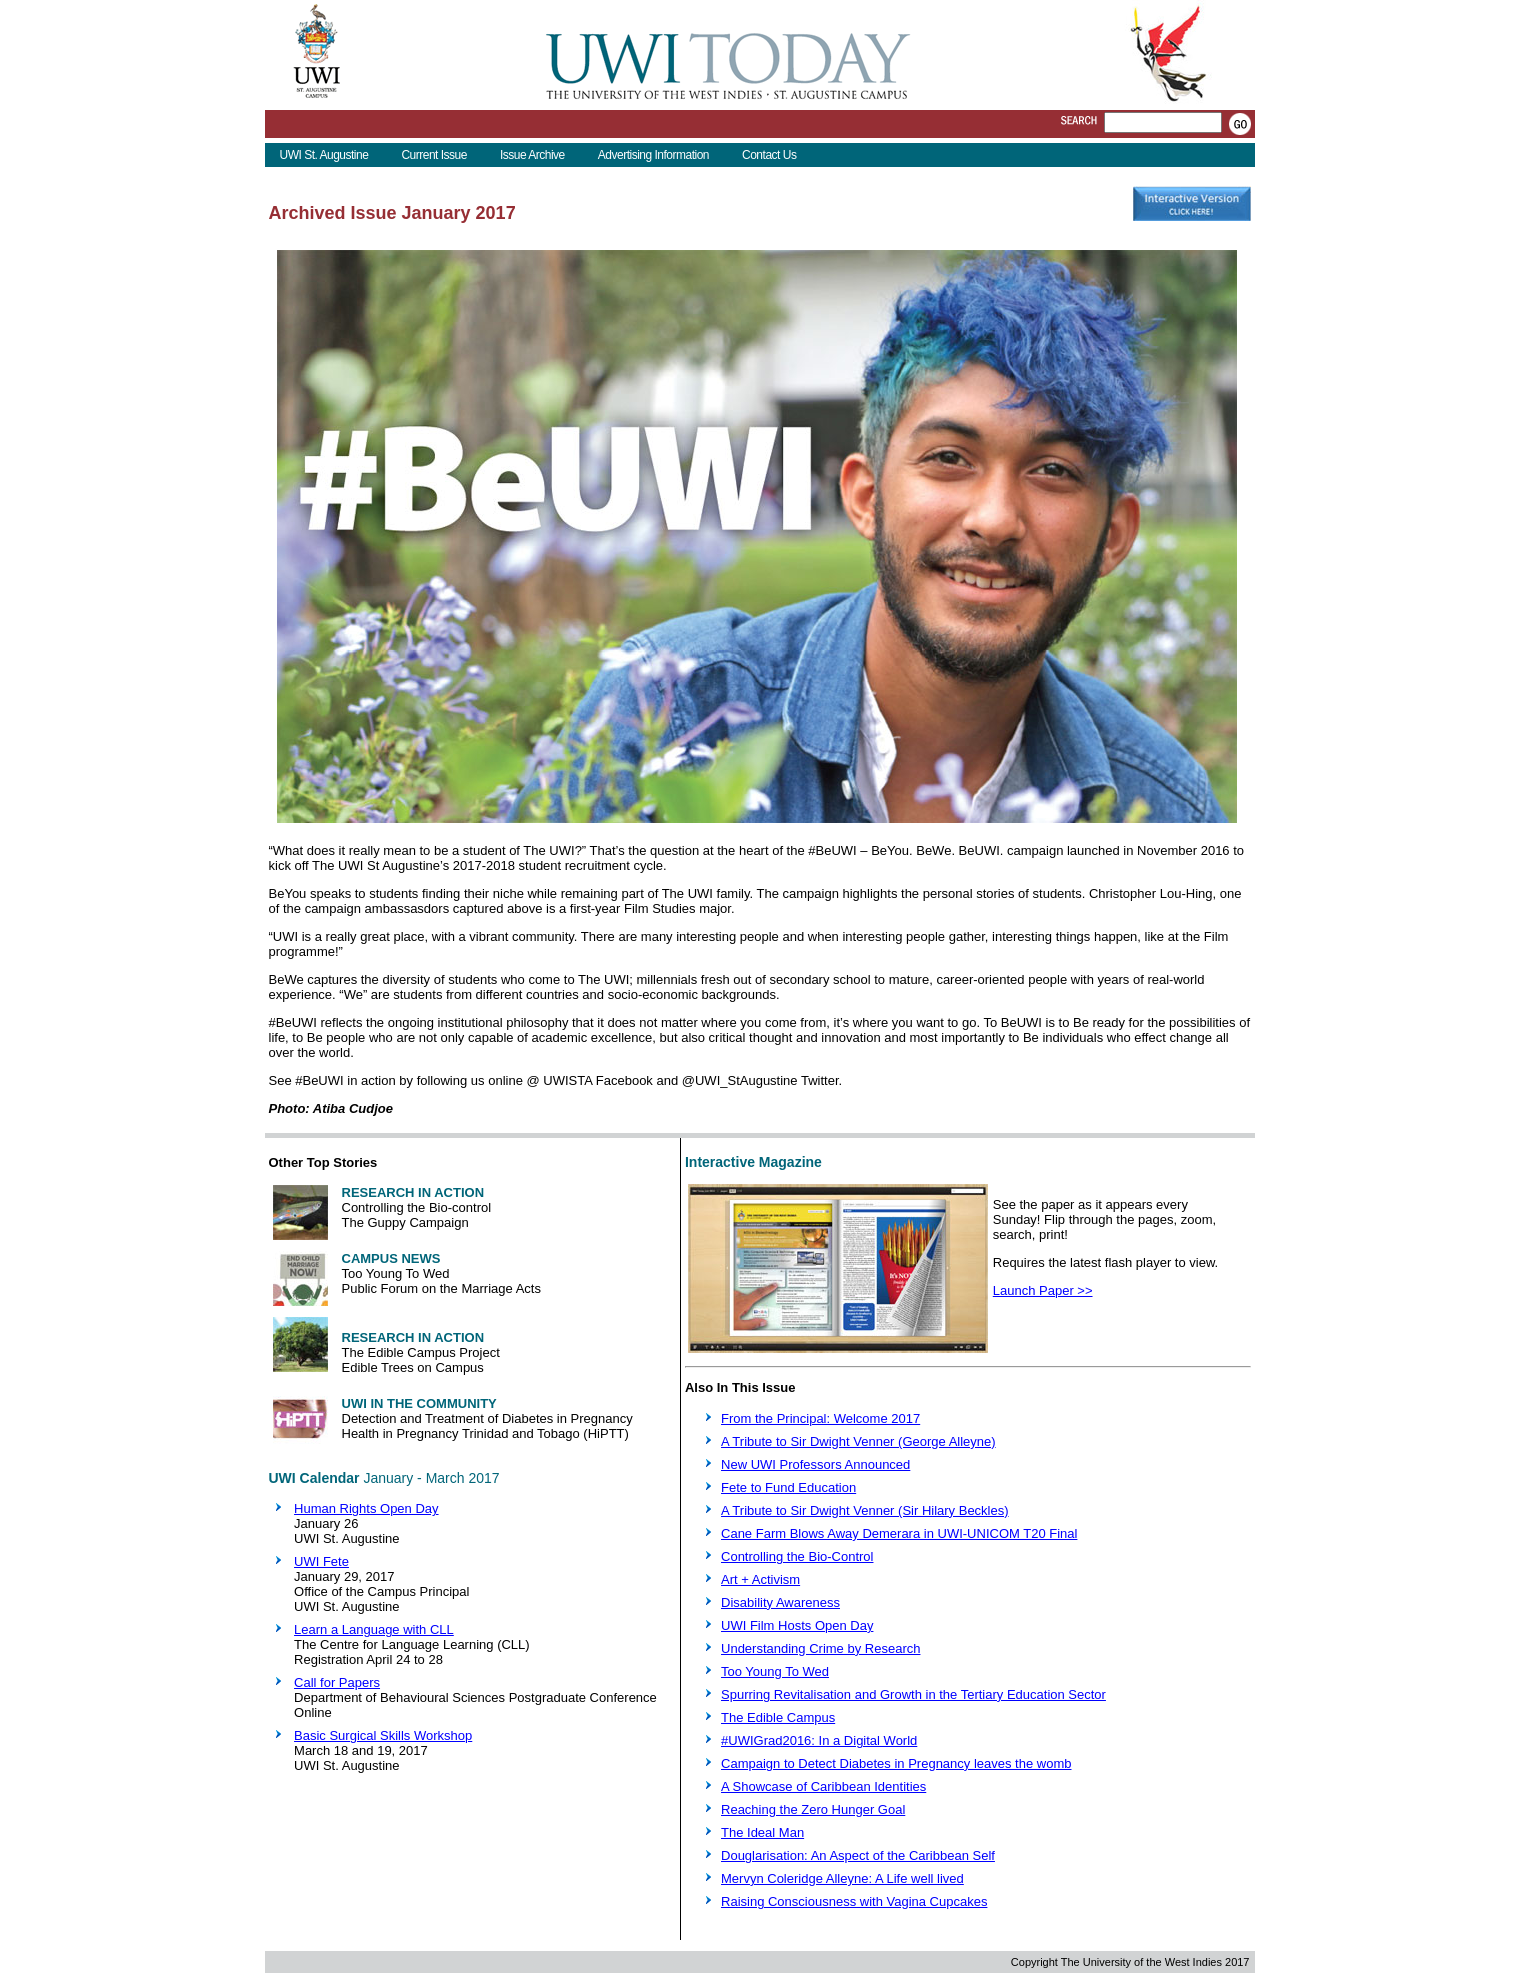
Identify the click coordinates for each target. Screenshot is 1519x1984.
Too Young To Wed (775, 1671)
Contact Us (769, 155)
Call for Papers (337, 1682)
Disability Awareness (780, 1602)
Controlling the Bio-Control (797, 1556)
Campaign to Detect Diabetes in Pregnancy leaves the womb (896, 1763)
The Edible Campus (778, 1717)
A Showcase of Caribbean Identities (823, 1786)
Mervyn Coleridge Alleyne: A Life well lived (842, 1878)
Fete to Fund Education (788, 1487)
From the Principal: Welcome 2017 (820, 1418)
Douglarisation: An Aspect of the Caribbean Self (858, 1855)
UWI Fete (321, 1561)
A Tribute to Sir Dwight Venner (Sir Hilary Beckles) (865, 1510)
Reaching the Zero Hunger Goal (813, 1809)
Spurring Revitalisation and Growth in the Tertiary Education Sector (913, 1694)
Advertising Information (653, 155)
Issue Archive (532, 155)
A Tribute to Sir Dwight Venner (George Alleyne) (858, 1441)
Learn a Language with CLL (374, 1629)
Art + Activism (760, 1579)
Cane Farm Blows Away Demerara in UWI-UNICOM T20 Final (899, 1533)
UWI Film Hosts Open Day (797, 1625)
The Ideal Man (762, 1832)
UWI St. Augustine (324, 155)
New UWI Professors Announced (815, 1464)
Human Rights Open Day (366, 1508)
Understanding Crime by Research (820, 1648)
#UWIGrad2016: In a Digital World (819, 1740)
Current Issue (434, 155)
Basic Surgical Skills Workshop (383, 1735)
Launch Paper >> (1043, 1290)
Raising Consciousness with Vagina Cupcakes (854, 1901)
